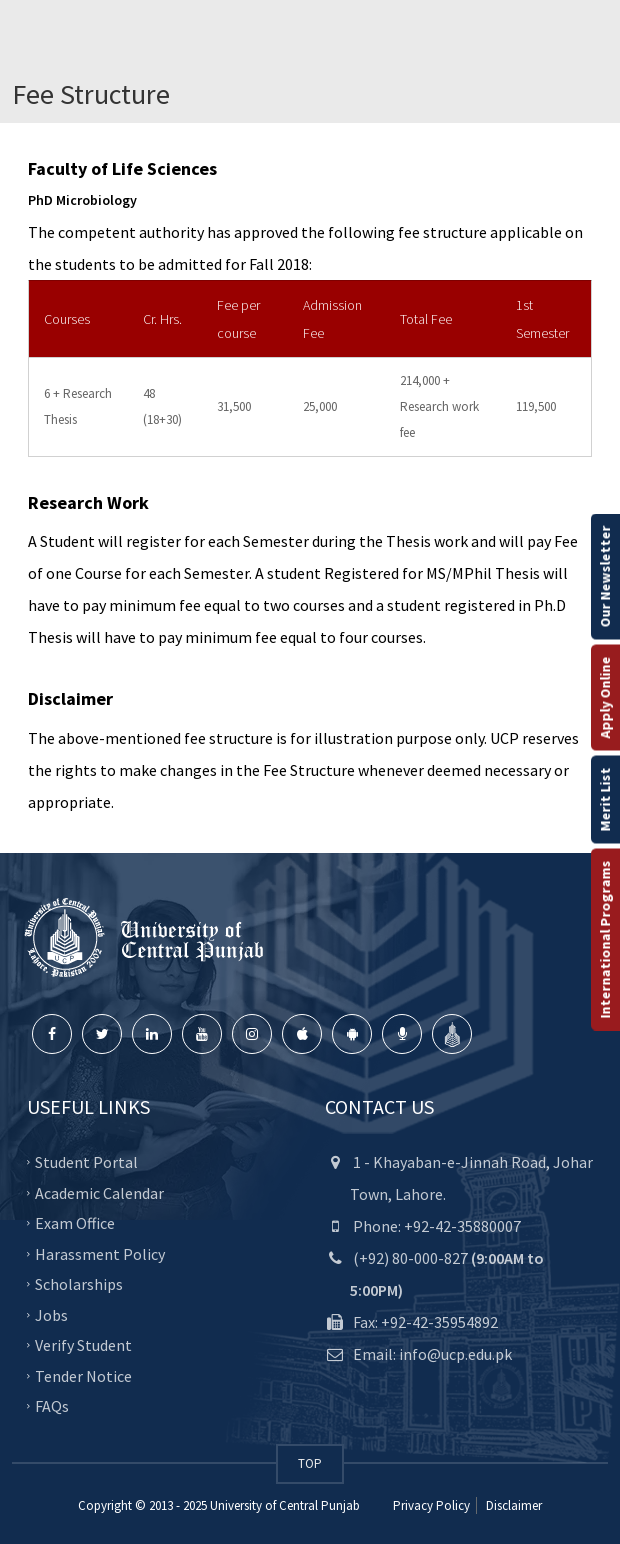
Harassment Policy (100, 1253)
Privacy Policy (431, 1505)
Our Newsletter (605, 577)
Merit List (605, 800)
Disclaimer (512, 1505)
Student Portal (86, 1162)
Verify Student (83, 1345)
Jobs (51, 1314)
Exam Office (75, 1223)
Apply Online (605, 698)
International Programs (605, 940)
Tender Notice (83, 1375)
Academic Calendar (99, 1192)
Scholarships (79, 1284)
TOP (310, 1463)
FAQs (52, 1406)
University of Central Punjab (285, 1505)
